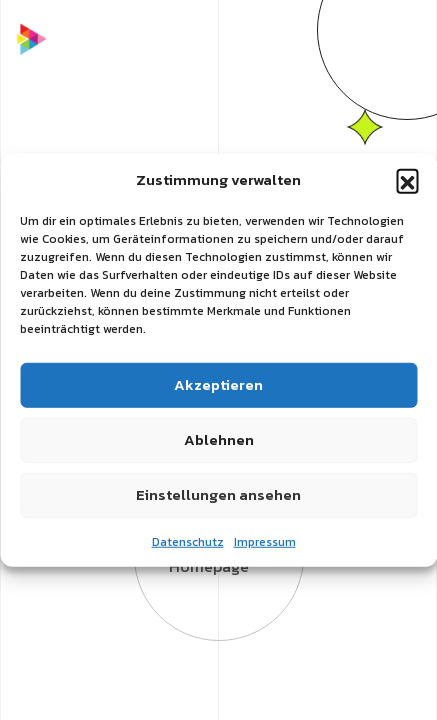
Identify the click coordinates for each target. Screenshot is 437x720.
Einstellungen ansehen (218, 494)
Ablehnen (219, 439)
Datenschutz (188, 541)
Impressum (265, 541)
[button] (407, 180)
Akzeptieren (218, 384)
